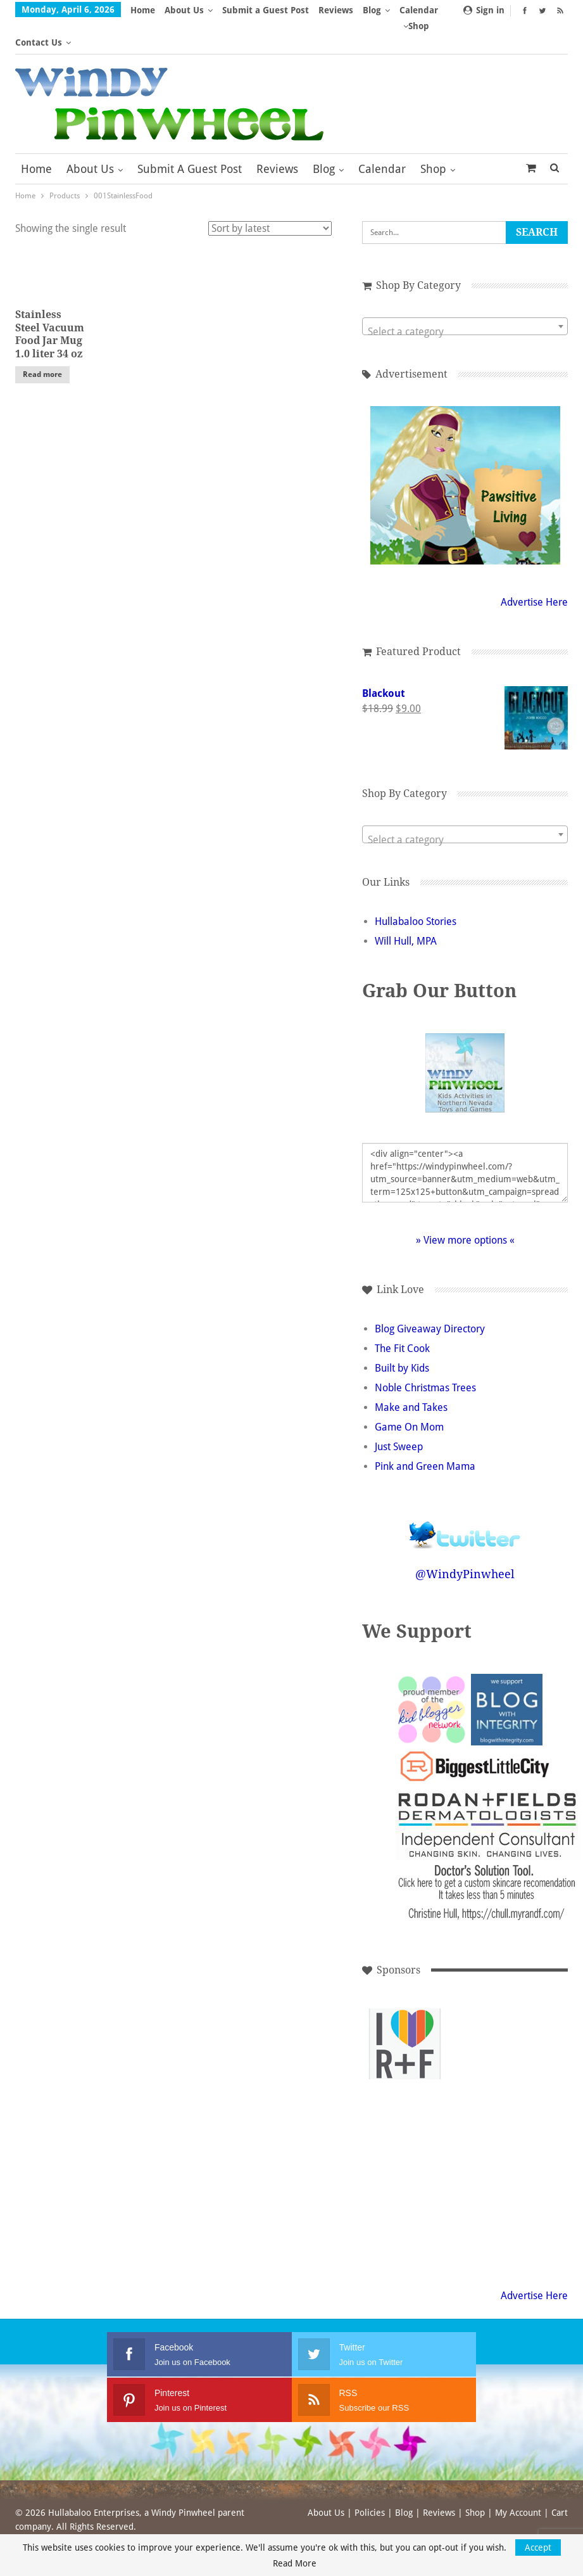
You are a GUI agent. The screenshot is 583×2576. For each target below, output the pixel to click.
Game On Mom (409, 1395)
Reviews (335, 10)
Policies (369, 2480)
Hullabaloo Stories (415, 889)
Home (142, 10)
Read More (295, 2563)
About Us (184, 10)
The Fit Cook (402, 1316)
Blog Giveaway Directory (430, 1297)
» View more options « (465, 1208)
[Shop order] (270, 196)
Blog (324, 136)
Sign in (484, 10)
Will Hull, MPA (406, 909)
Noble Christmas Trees (425, 1355)
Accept (538, 2547)
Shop (433, 136)
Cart (559, 2480)
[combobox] (465, 294)
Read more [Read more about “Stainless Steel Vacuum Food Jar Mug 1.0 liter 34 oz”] (42, 342)
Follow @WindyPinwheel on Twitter (465, 1494)
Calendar (382, 136)
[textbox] (465, 300)
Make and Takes (411, 1375)
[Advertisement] (404, 2097)
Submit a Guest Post (265, 10)
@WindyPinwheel (465, 1541)
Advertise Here (534, 570)
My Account (518, 2480)
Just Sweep (399, 1414)
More (378, 10)
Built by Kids (402, 1336)
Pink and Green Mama (425, 1434)
